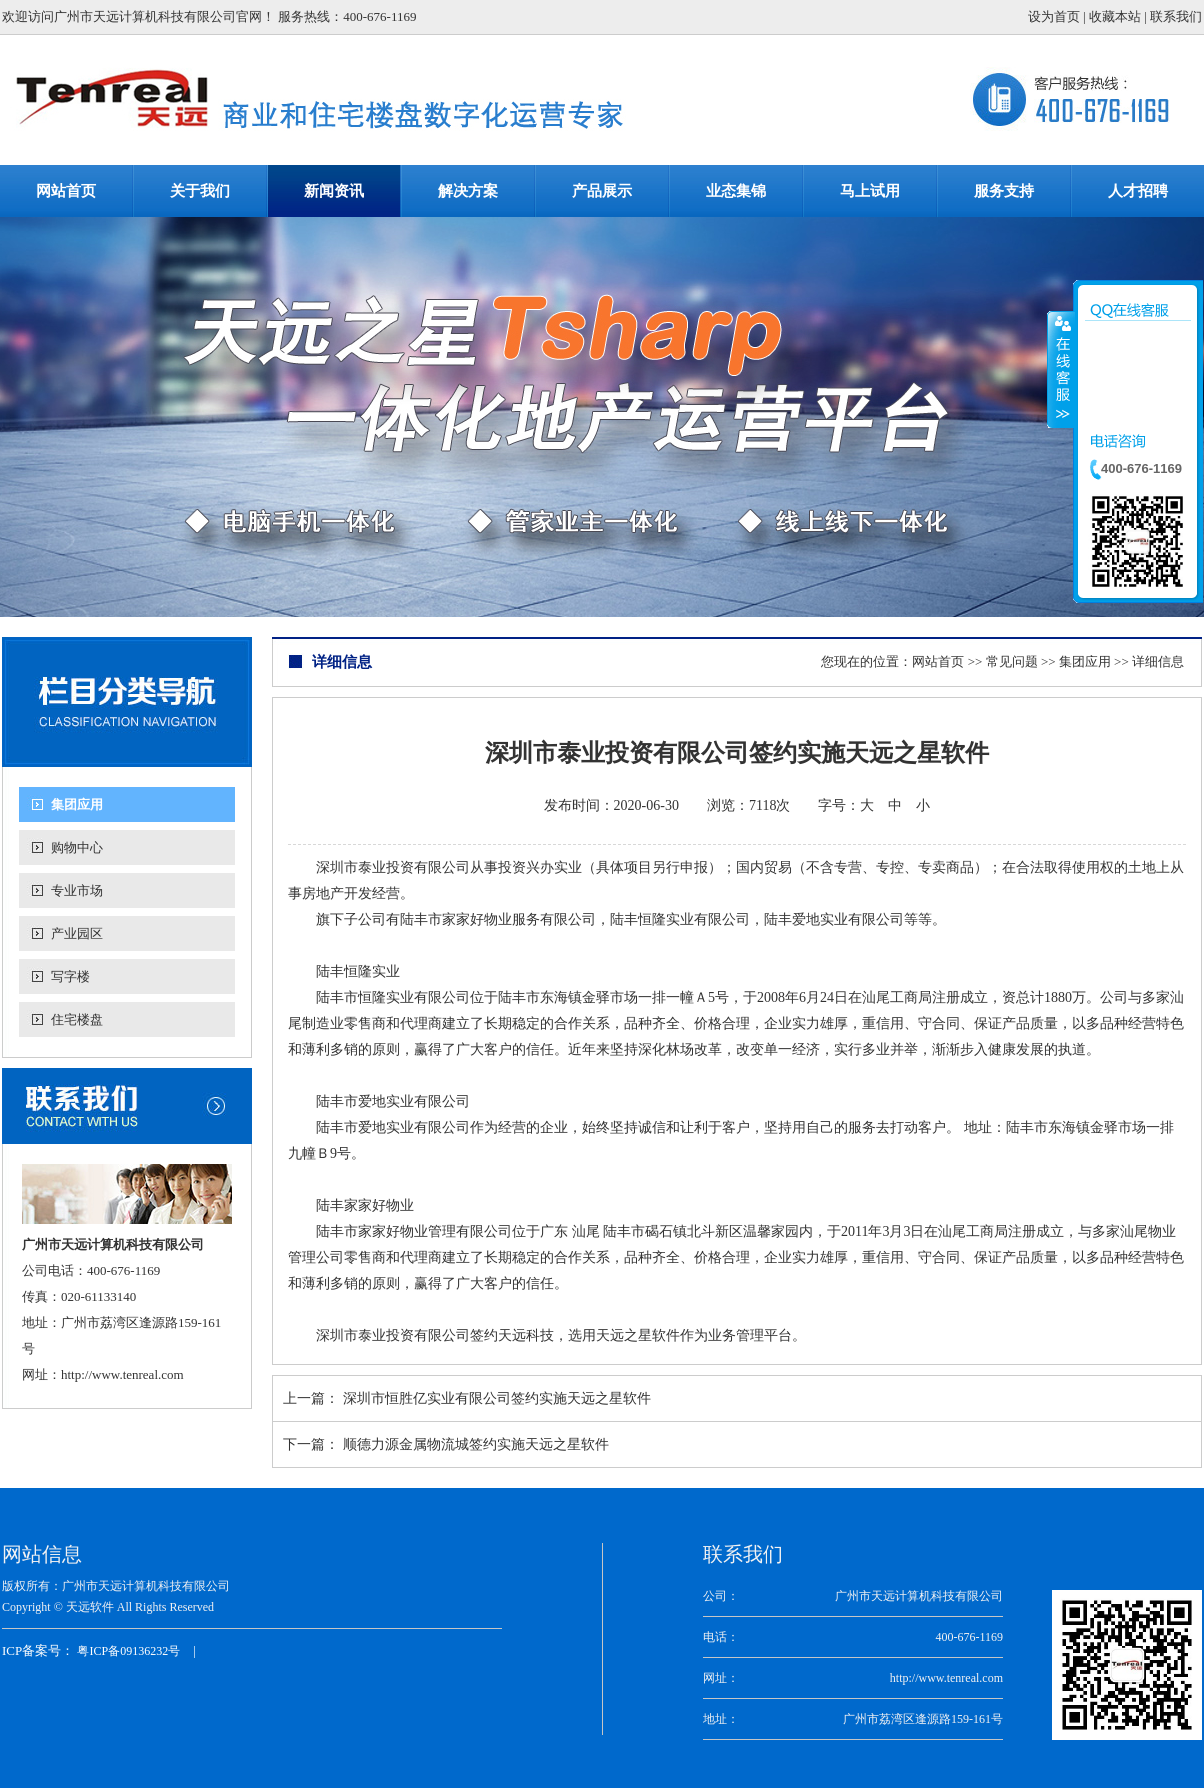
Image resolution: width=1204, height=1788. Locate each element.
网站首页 (938, 661)
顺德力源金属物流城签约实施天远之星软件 (476, 1444)
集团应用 (77, 804)
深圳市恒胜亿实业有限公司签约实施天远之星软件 (497, 1398)
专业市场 (77, 890)
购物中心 (77, 847)
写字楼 (70, 976)
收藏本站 (1115, 16)
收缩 (1061, 369)
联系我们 (1176, 16)
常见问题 (1012, 661)
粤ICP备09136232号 (128, 1651)
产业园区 (77, 933)
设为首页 (1054, 16)
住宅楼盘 (77, 1019)
